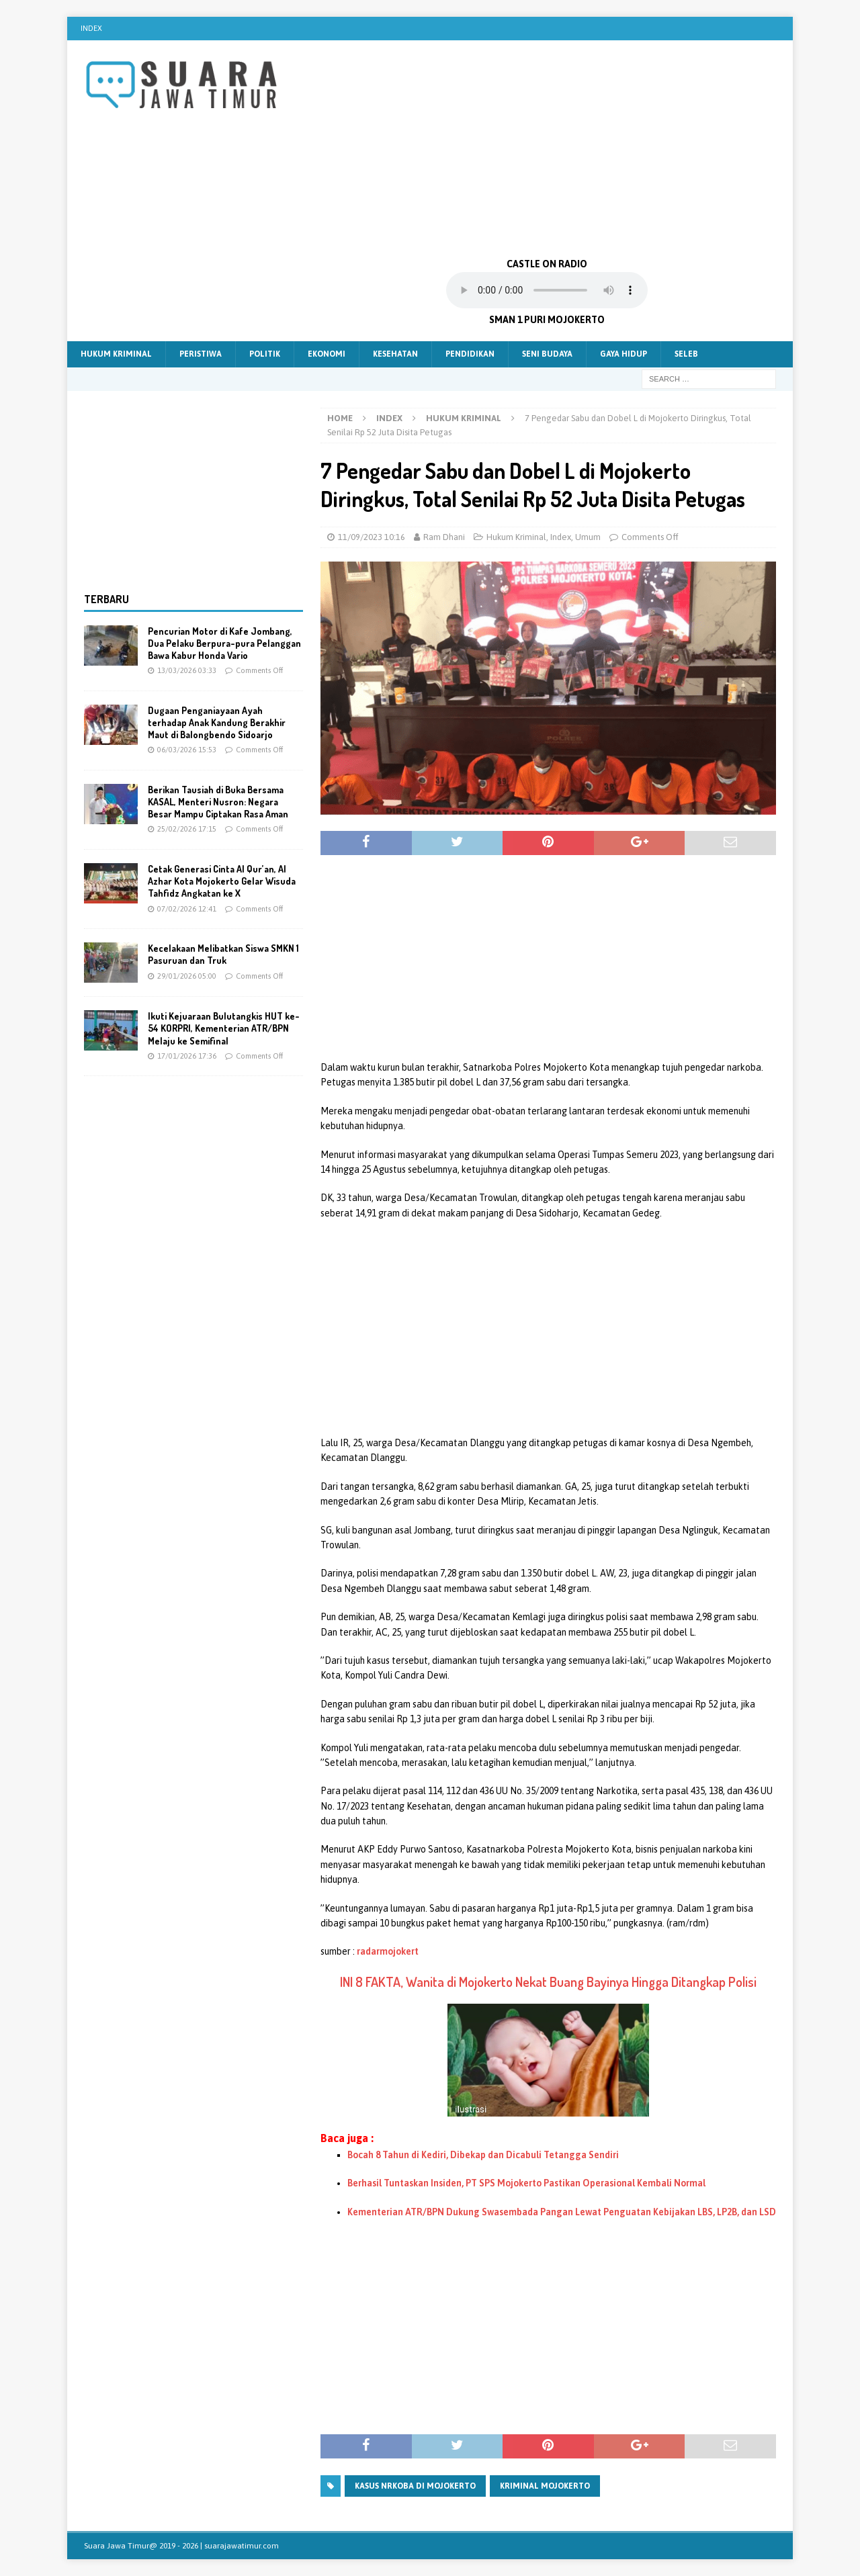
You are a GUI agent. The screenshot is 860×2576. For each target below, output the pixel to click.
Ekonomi (326, 354)
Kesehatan (395, 354)
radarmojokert (388, 1951)
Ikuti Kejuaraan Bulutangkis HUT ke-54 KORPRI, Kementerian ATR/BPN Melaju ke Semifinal (224, 1028)
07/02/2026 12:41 (186, 909)
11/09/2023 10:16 (371, 537)
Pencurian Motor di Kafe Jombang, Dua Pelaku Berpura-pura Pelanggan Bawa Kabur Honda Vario (224, 643)
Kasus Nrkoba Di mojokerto (415, 2486)
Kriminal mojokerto (545, 2486)
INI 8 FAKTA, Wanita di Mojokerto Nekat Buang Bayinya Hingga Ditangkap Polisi (548, 1981)
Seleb (686, 354)
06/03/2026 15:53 (186, 750)
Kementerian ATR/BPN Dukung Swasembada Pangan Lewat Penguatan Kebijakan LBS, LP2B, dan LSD (561, 2212)
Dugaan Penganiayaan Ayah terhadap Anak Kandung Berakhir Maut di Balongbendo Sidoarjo (217, 722)
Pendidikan (469, 354)
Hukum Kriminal (116, 354)
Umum (588, 537)
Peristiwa (200, 354)
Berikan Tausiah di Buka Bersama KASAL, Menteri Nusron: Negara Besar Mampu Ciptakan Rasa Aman (218, 801)
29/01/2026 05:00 (186, 976)
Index (91, 28)
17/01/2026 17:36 (186, 1056)
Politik (264, 354)
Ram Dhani (444, 537)
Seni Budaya (547, 354)
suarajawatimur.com (241, 2545)
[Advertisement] (547, 148)
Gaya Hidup (623, 354)
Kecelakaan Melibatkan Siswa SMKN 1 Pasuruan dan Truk (223, 954)
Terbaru (106, 599)
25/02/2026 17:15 (186, 829)
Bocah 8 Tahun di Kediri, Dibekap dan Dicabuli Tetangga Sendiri (483, 2154)
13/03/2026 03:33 (186, 670)
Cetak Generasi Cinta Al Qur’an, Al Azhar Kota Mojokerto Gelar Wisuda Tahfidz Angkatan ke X (222, 881)
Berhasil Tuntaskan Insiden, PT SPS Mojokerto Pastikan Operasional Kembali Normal (526, 2183)
